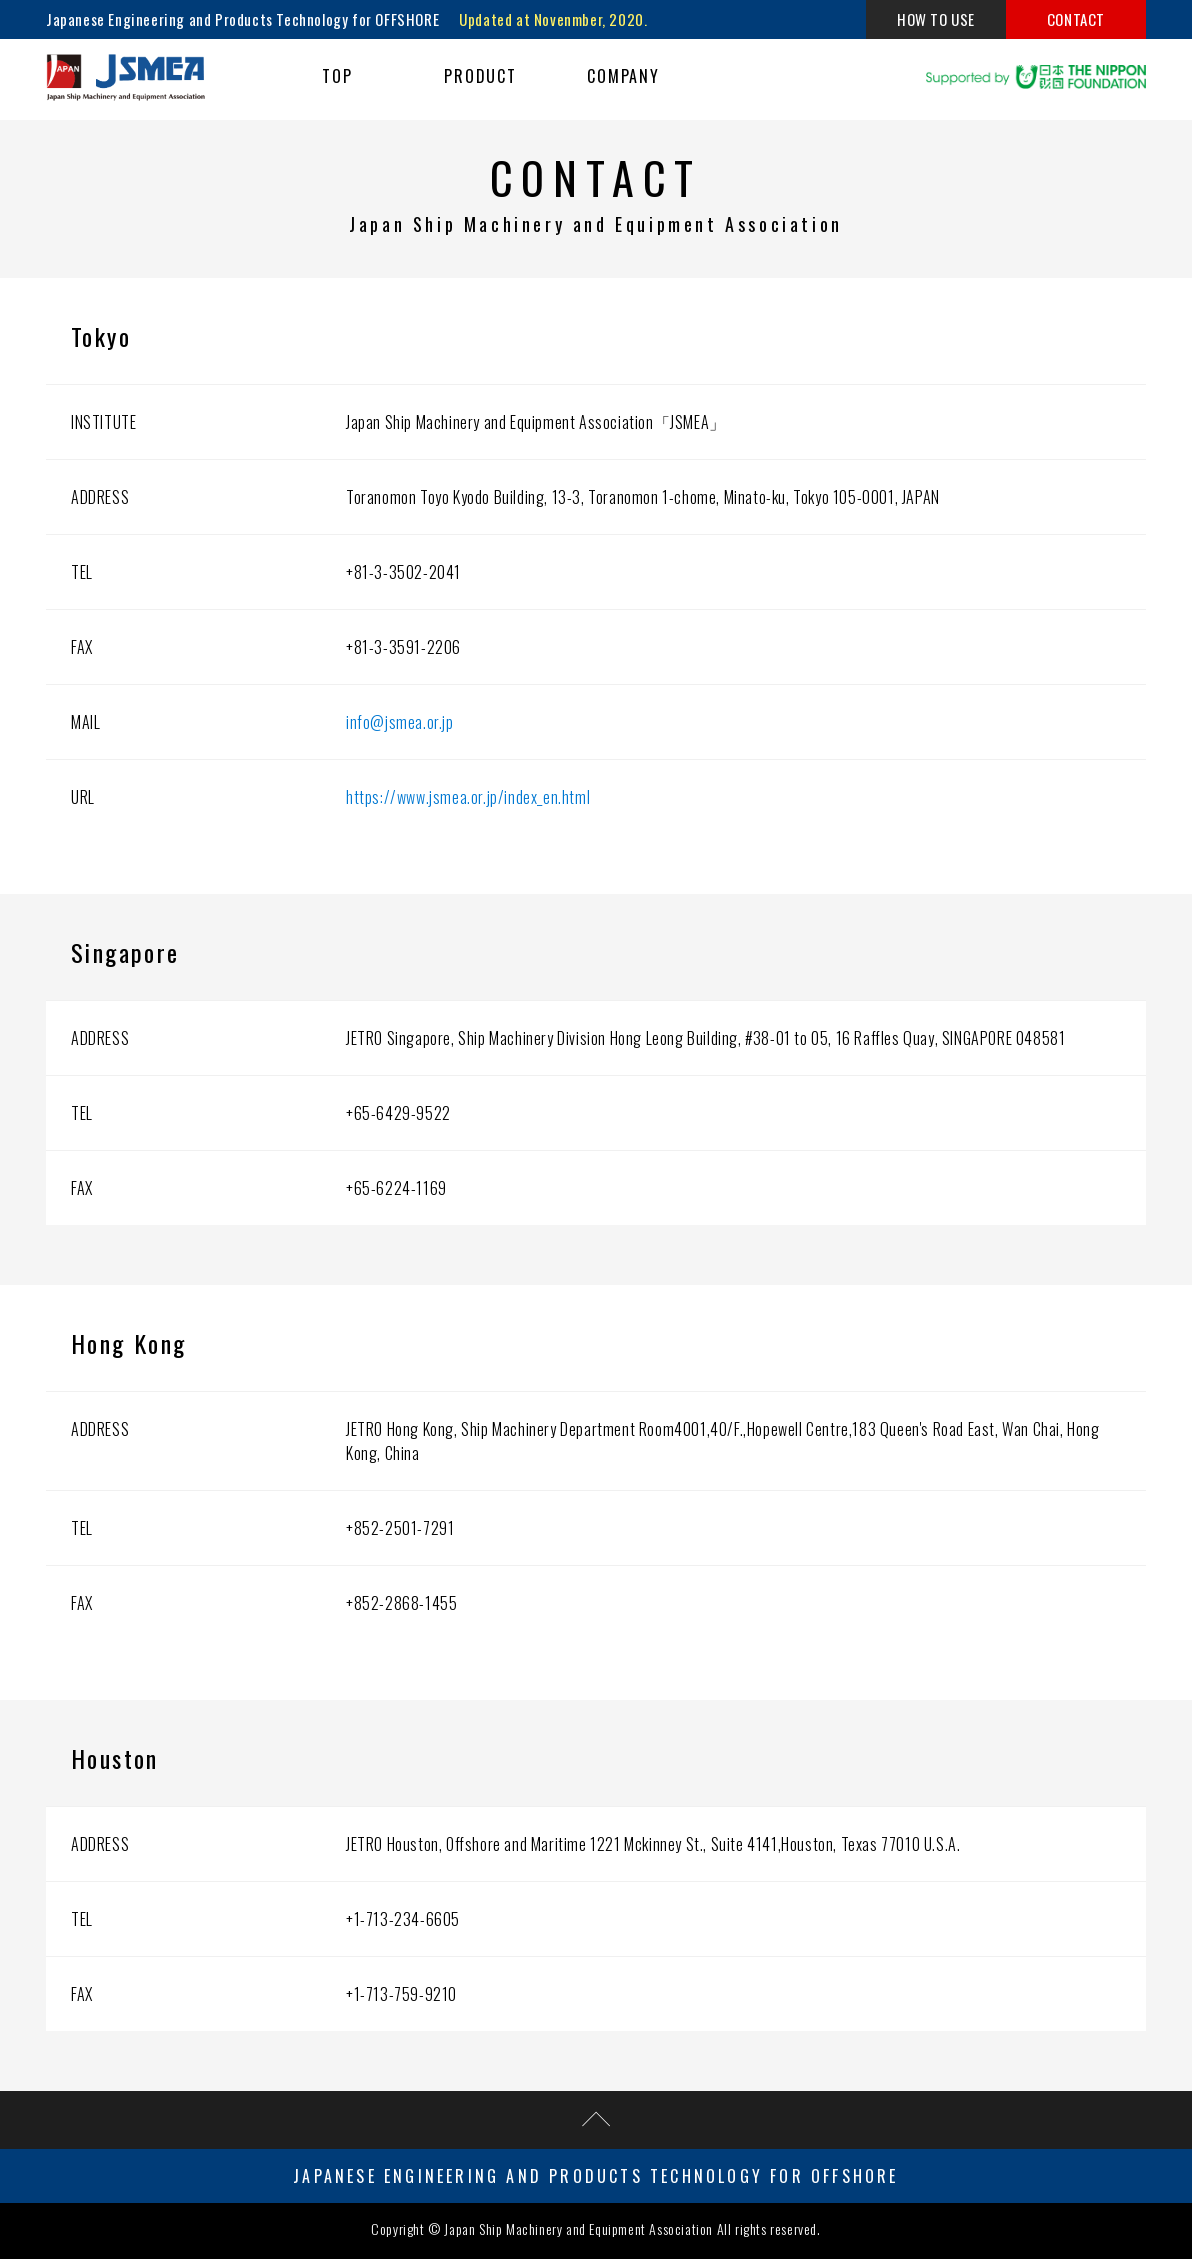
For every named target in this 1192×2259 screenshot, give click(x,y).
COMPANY (623, 76)
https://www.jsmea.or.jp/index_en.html (468, 797)
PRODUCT (480, 76)
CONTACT (1076, 19)
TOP (337, 76)
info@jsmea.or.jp (400, 722)
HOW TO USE (936, 19)
